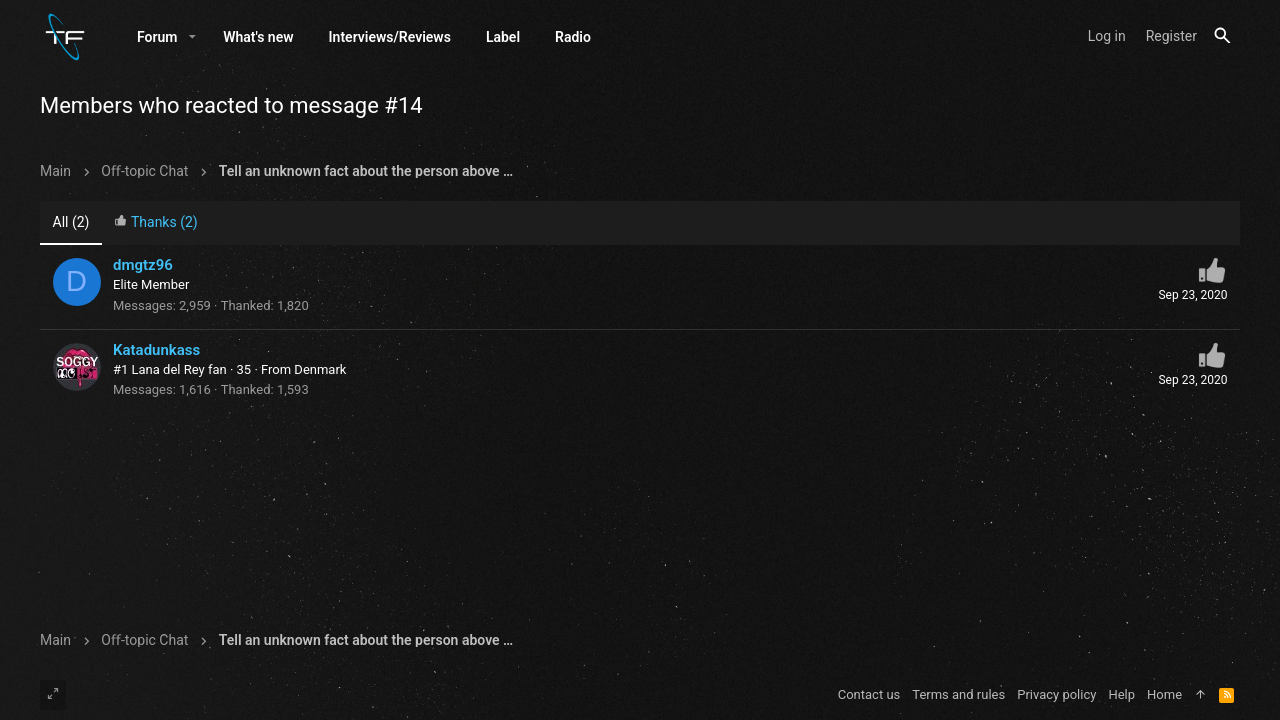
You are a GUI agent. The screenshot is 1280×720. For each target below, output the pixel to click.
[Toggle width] (53, 695)
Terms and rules (958, 694)
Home (1164, 694)
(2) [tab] (71, 223)
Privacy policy (1056, 694)
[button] (192, 37)
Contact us (869, 694)
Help (1121, 694)
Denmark (320, 370)
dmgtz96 (143, 266)
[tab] (156, 224)
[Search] (1222, 36)
